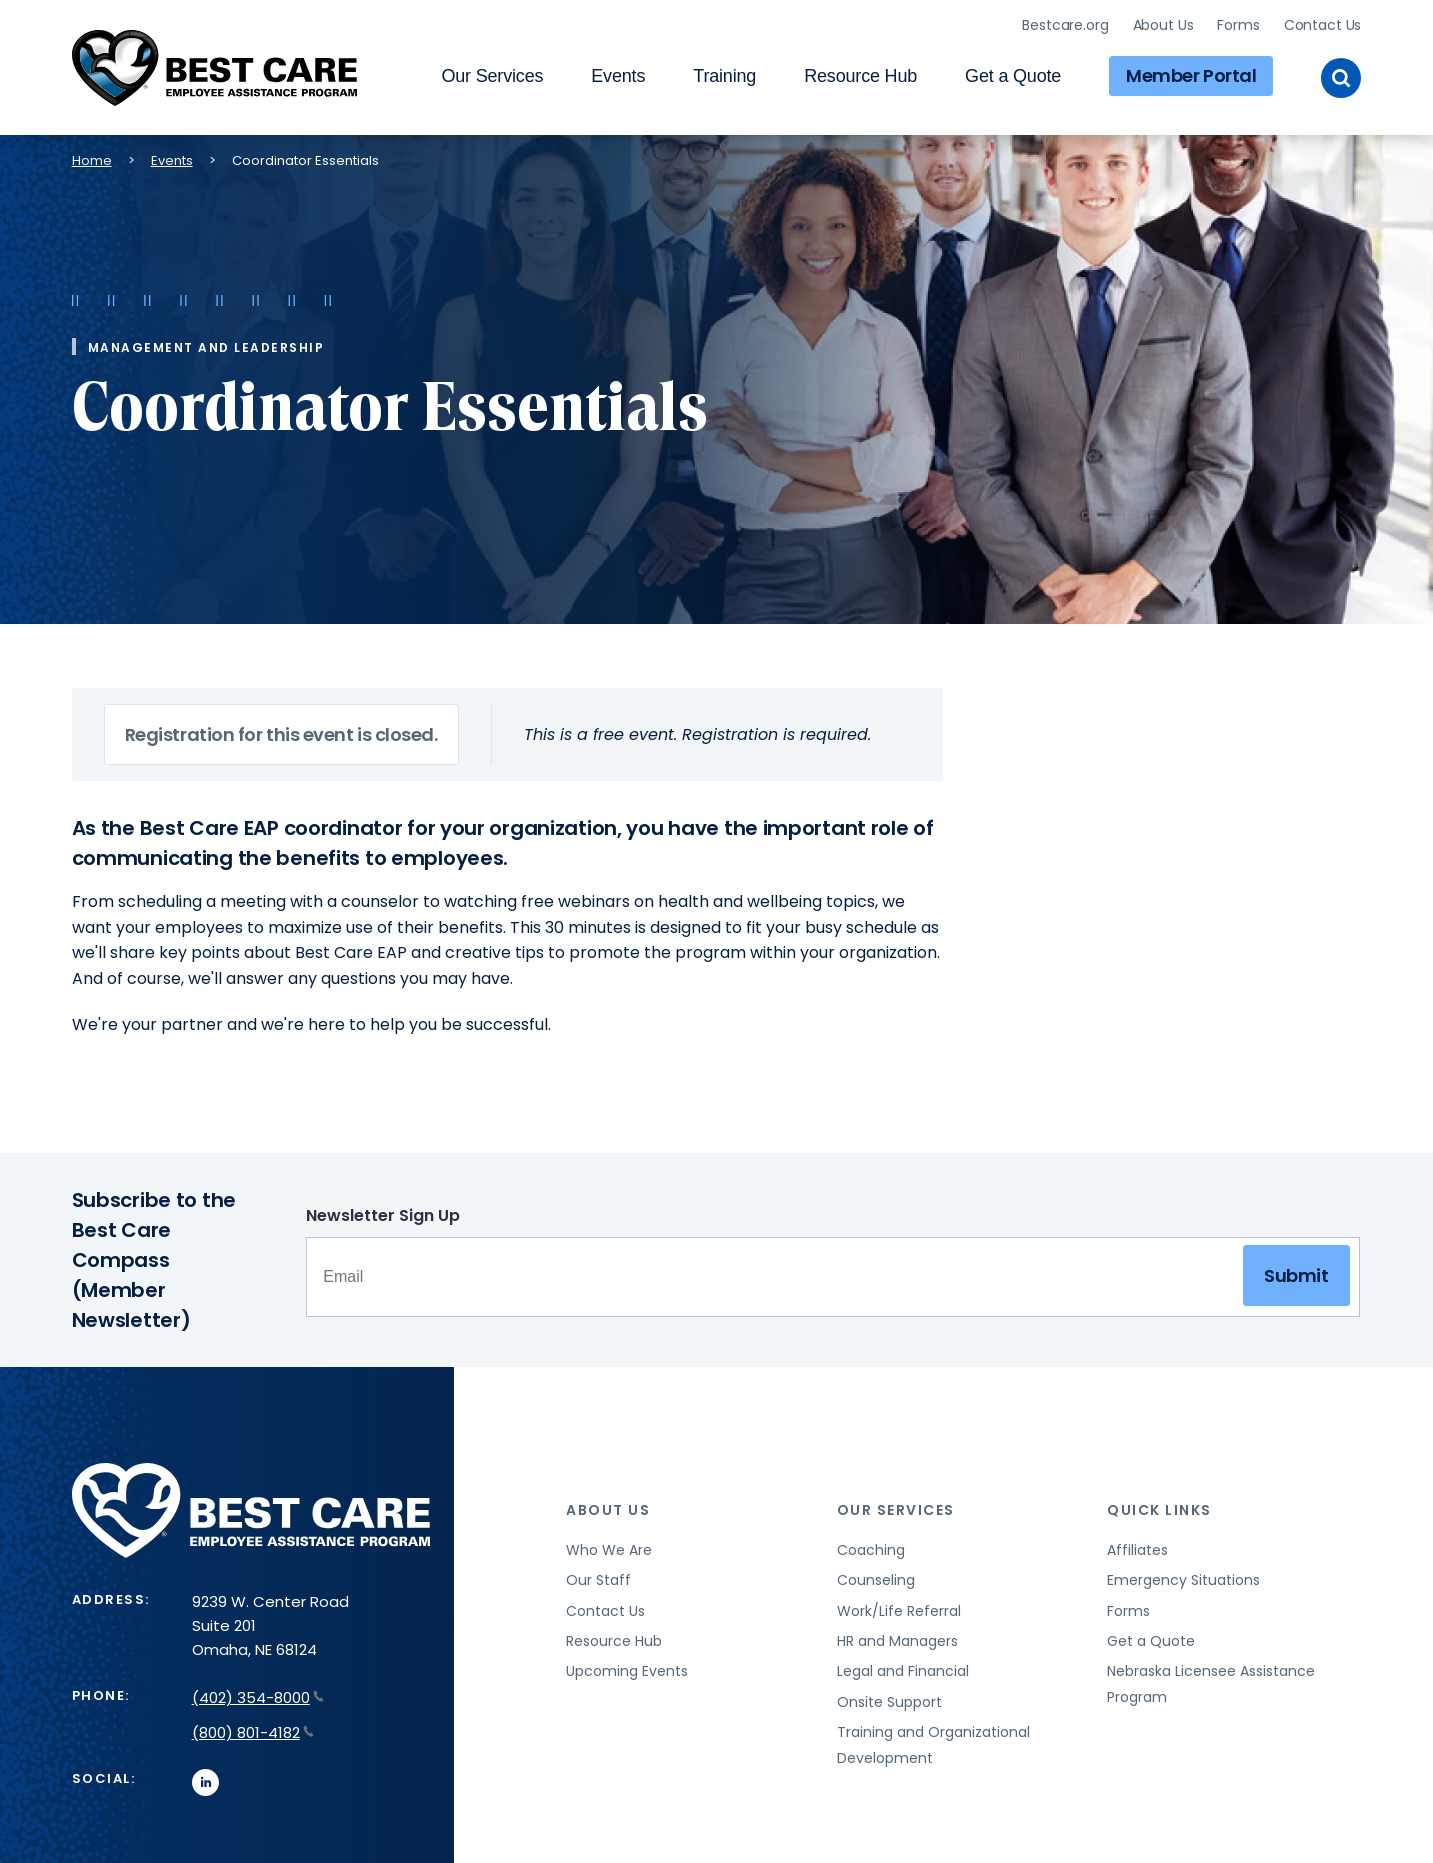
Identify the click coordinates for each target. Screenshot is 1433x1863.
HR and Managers (897, 1641)
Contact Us (1323, 25)
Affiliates (1137, 1550)
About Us (1163, 25)
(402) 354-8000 (258, 1697)
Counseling (876, 1580)
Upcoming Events (627, 1671)
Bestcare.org (1065, 25)
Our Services (492, 76)
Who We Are (609, 1550)
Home (92, 160)
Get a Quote (1013, 76)
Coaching (871, 1550)
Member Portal (1191, 75)
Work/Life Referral (899, 1611)
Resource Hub (860, 76)
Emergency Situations (1183, 1580)
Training (724, 76)
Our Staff (598, 1580)
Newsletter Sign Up (383, 1215)
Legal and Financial (903, 1671)
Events (618, 76)
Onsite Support (889, 1702)
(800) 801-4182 (253, 1732)
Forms (1238, 25)
